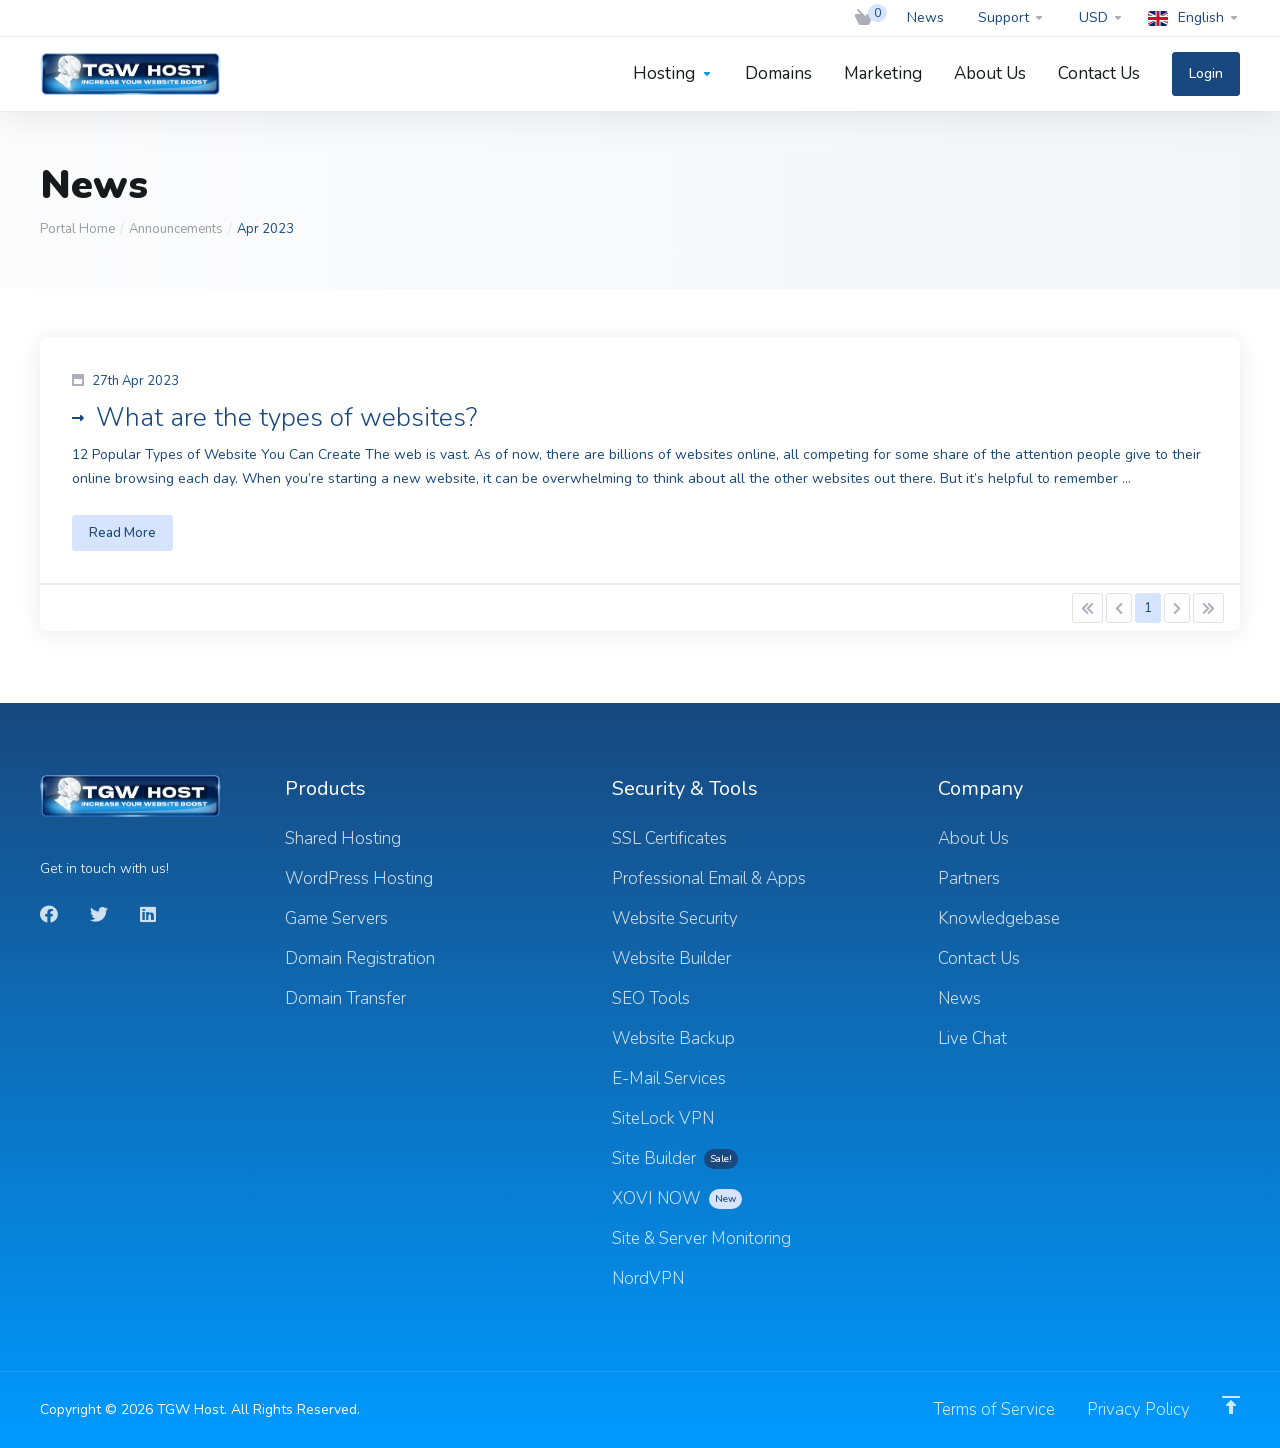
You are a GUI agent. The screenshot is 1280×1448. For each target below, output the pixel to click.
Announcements (176, 229)
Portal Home (77, 229)
